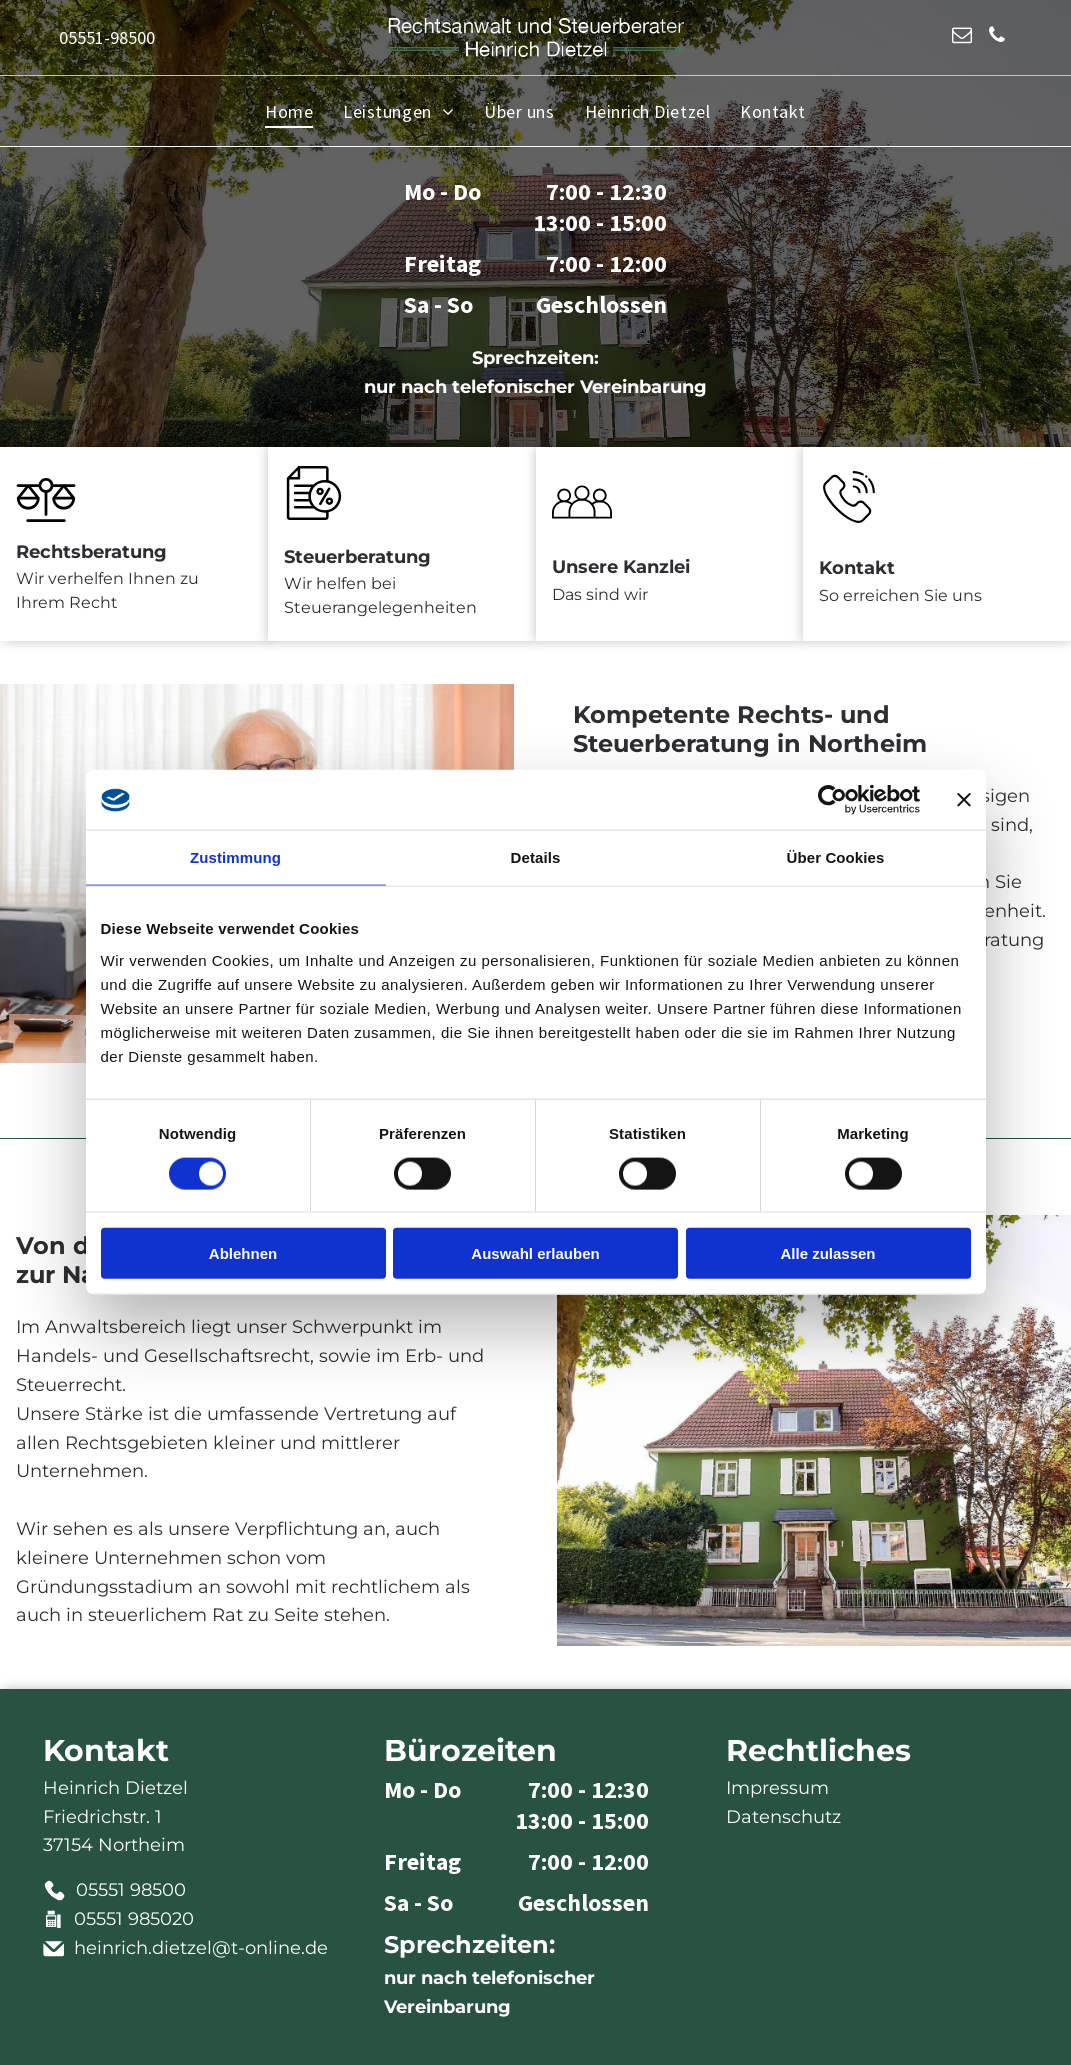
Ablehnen (243, 1253)
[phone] (997, 37)
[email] (962, 37)
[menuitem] (289, 111)
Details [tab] (536, 857)
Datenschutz (783, 1817)
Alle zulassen (827, 1253)
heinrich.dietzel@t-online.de (201, 1948)
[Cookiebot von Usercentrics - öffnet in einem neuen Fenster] (832, 800)
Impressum (777, 1788)
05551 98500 (131, 1890)
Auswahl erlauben (535, 1253)
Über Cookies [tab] (836, 857)
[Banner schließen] (964, 800)
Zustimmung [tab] (235, 857)
